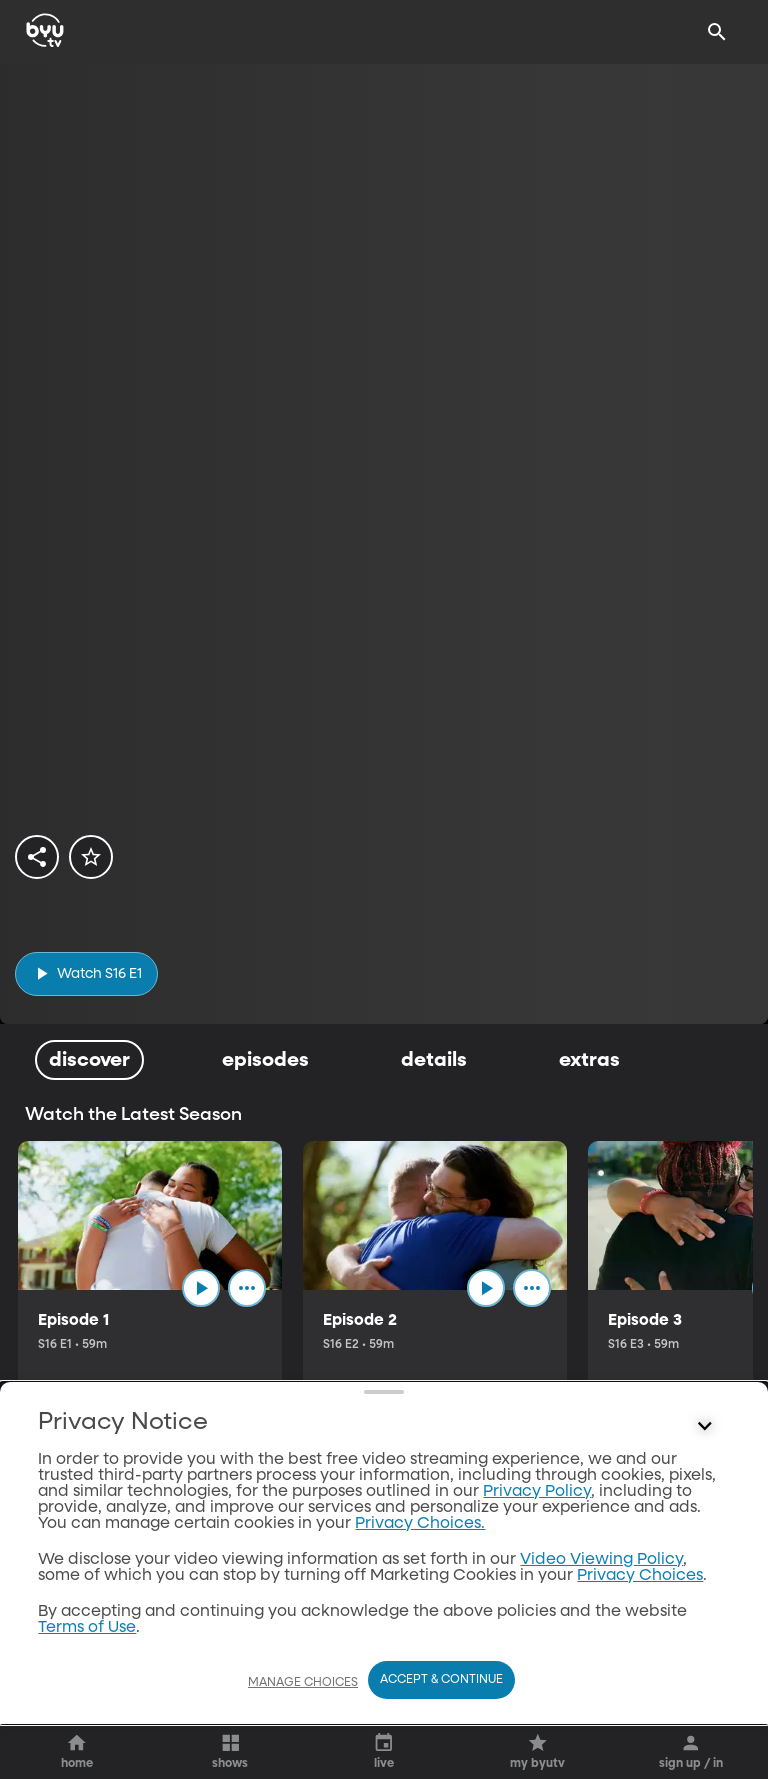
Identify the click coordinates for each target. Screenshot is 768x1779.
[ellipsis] (259, 1292)
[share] (37, 857)
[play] (86, 973)
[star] (91, 857)
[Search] (717, 32)
